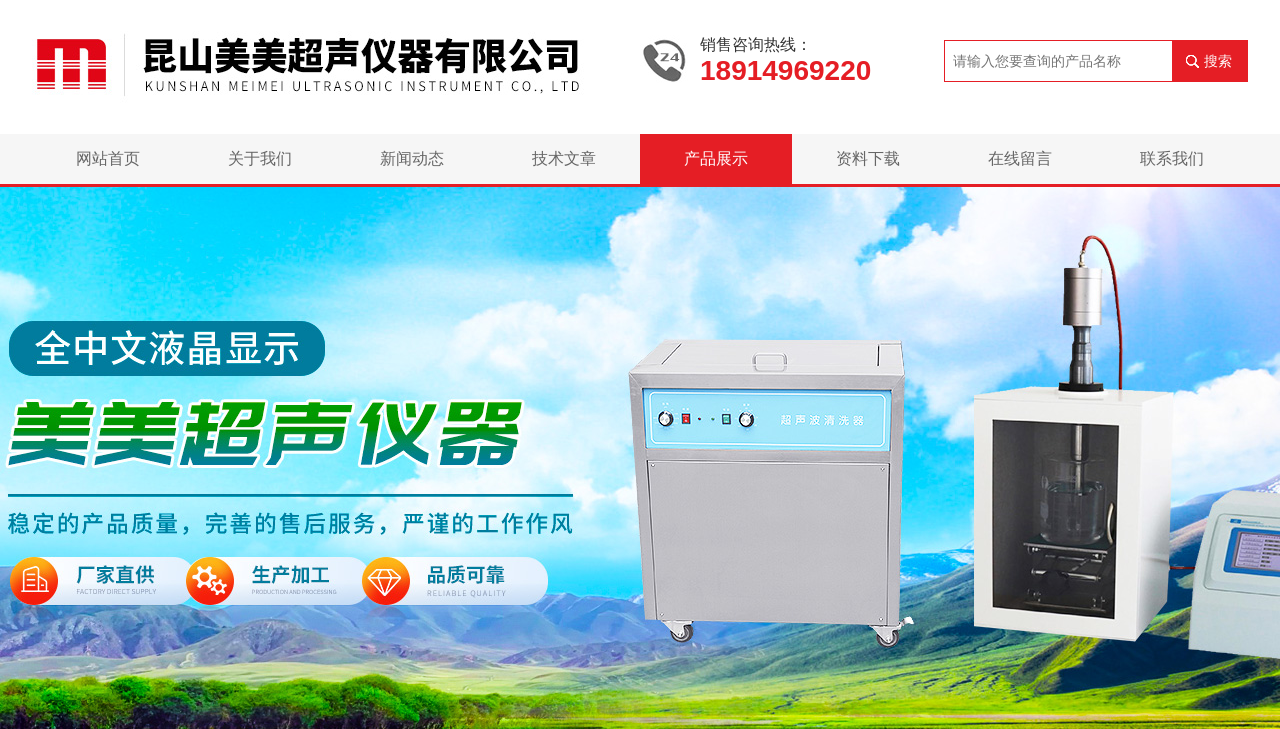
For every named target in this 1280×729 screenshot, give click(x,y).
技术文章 (564, 158)
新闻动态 (412, 158)
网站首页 (108, 158)
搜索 (1218, 61)
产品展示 (716, 158)
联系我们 (1172, 158)
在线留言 (1020, 158)
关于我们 (260, 158)
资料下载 (868, 158)
